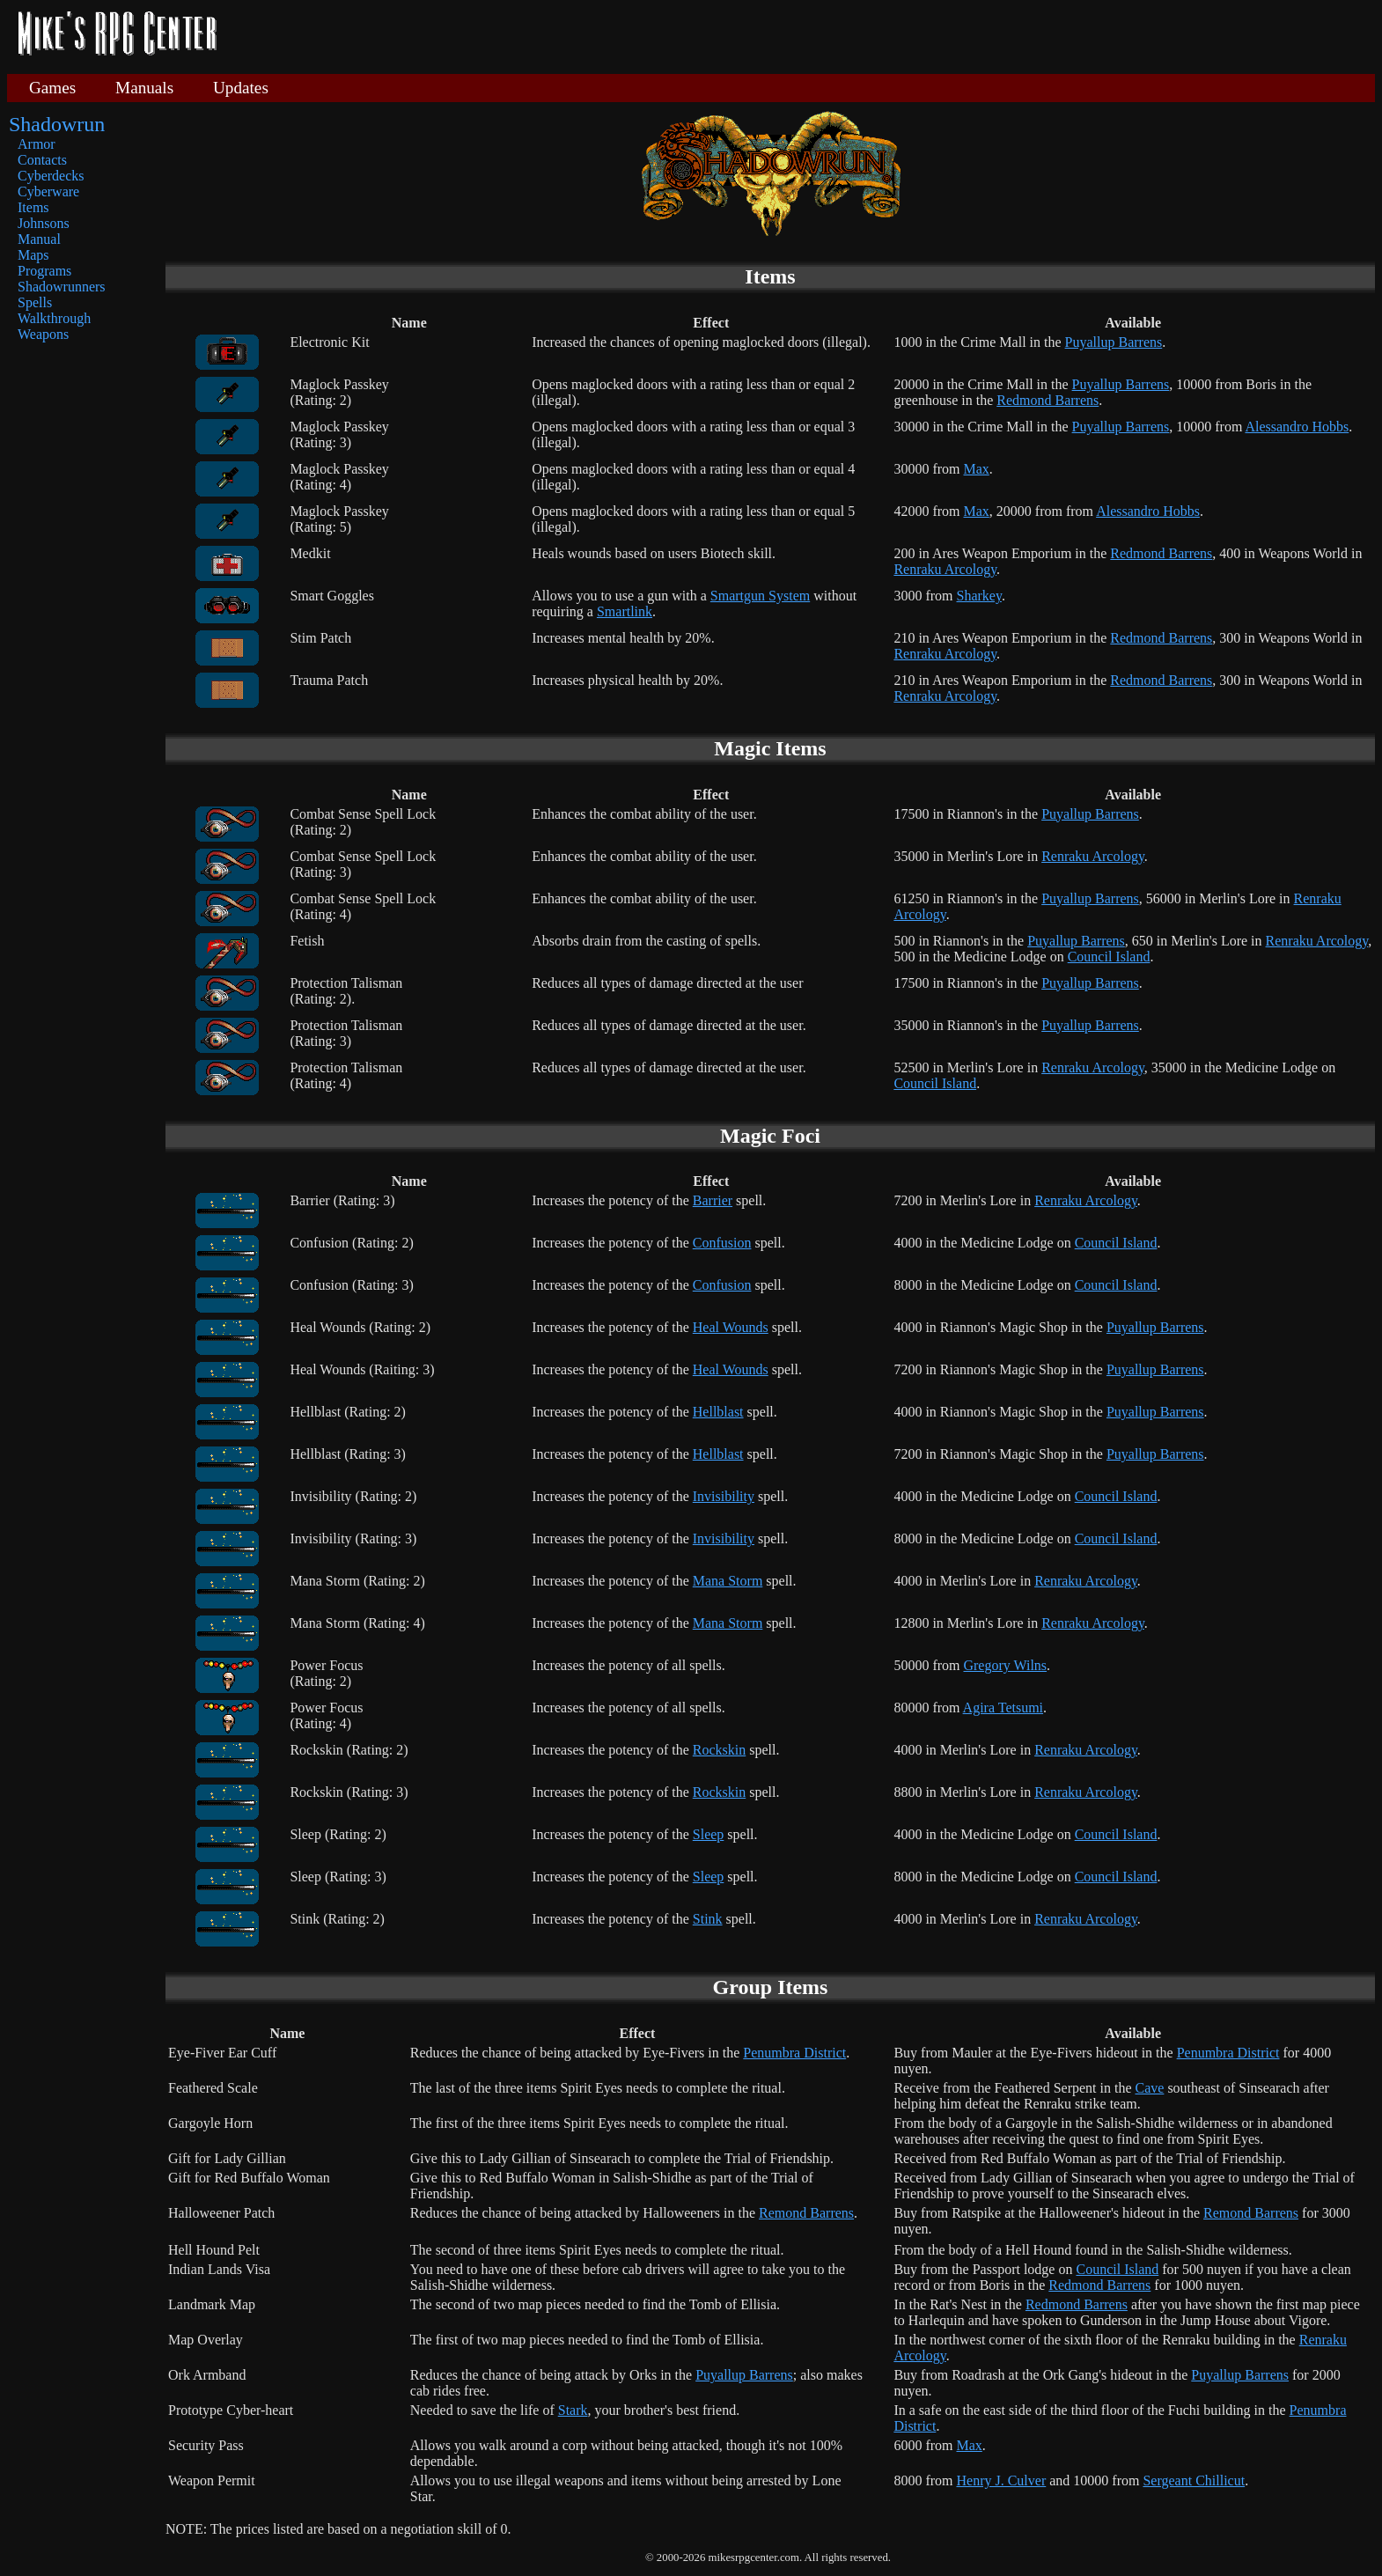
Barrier (712, 1200)
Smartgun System (760, 595)
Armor (36, 143)
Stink (708, 1918)
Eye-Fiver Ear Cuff (222, 2052)
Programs (44, 270)
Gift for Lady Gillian (227, 2158)
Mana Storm (728, 1580)
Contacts (42, 159)
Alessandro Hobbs (1297, 426)
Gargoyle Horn (210, 2123)
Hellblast (718, 1411)
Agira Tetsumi (1003, 1707)
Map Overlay (205, 2339)
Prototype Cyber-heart (230, 2410)
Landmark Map (211, 2304)
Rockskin (719, 1749)
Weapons (43, 334)
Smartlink (624, 611)
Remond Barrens (806, 2212)
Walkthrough (54, 318)
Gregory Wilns (1005, 1665)
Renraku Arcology (944, 569)
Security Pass (206, 2445)
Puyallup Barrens (1114, 342)
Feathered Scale (213, 2087)
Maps (33, 254)
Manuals (144, 87)
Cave (1150, 2087)
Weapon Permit (211, 2480)
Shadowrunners (62, 286)
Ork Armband (207, 2374)
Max (976, 468)
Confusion (722, 1242)
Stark (573, 2410)
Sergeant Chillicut (1194, 2480)
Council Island (1109, 956)
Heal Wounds (730, 1327)
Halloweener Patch (221, 2212)
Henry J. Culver (1001, 2480)
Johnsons (44, 223)
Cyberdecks (51, 175)
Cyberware (48, 191)
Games (52, 87)
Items (33, 207)
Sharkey (978, 595)
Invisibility (723, 1496)
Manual (39, 239)
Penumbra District (794, 2052)
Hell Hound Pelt (214, 2249)
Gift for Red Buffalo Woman (249, 2177)
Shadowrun (57, 124)
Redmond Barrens (1047, 400)
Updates (240, 87)
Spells (35, 302)
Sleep (708, 1834)
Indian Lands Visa (219, 2269)
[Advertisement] (803, 35)
